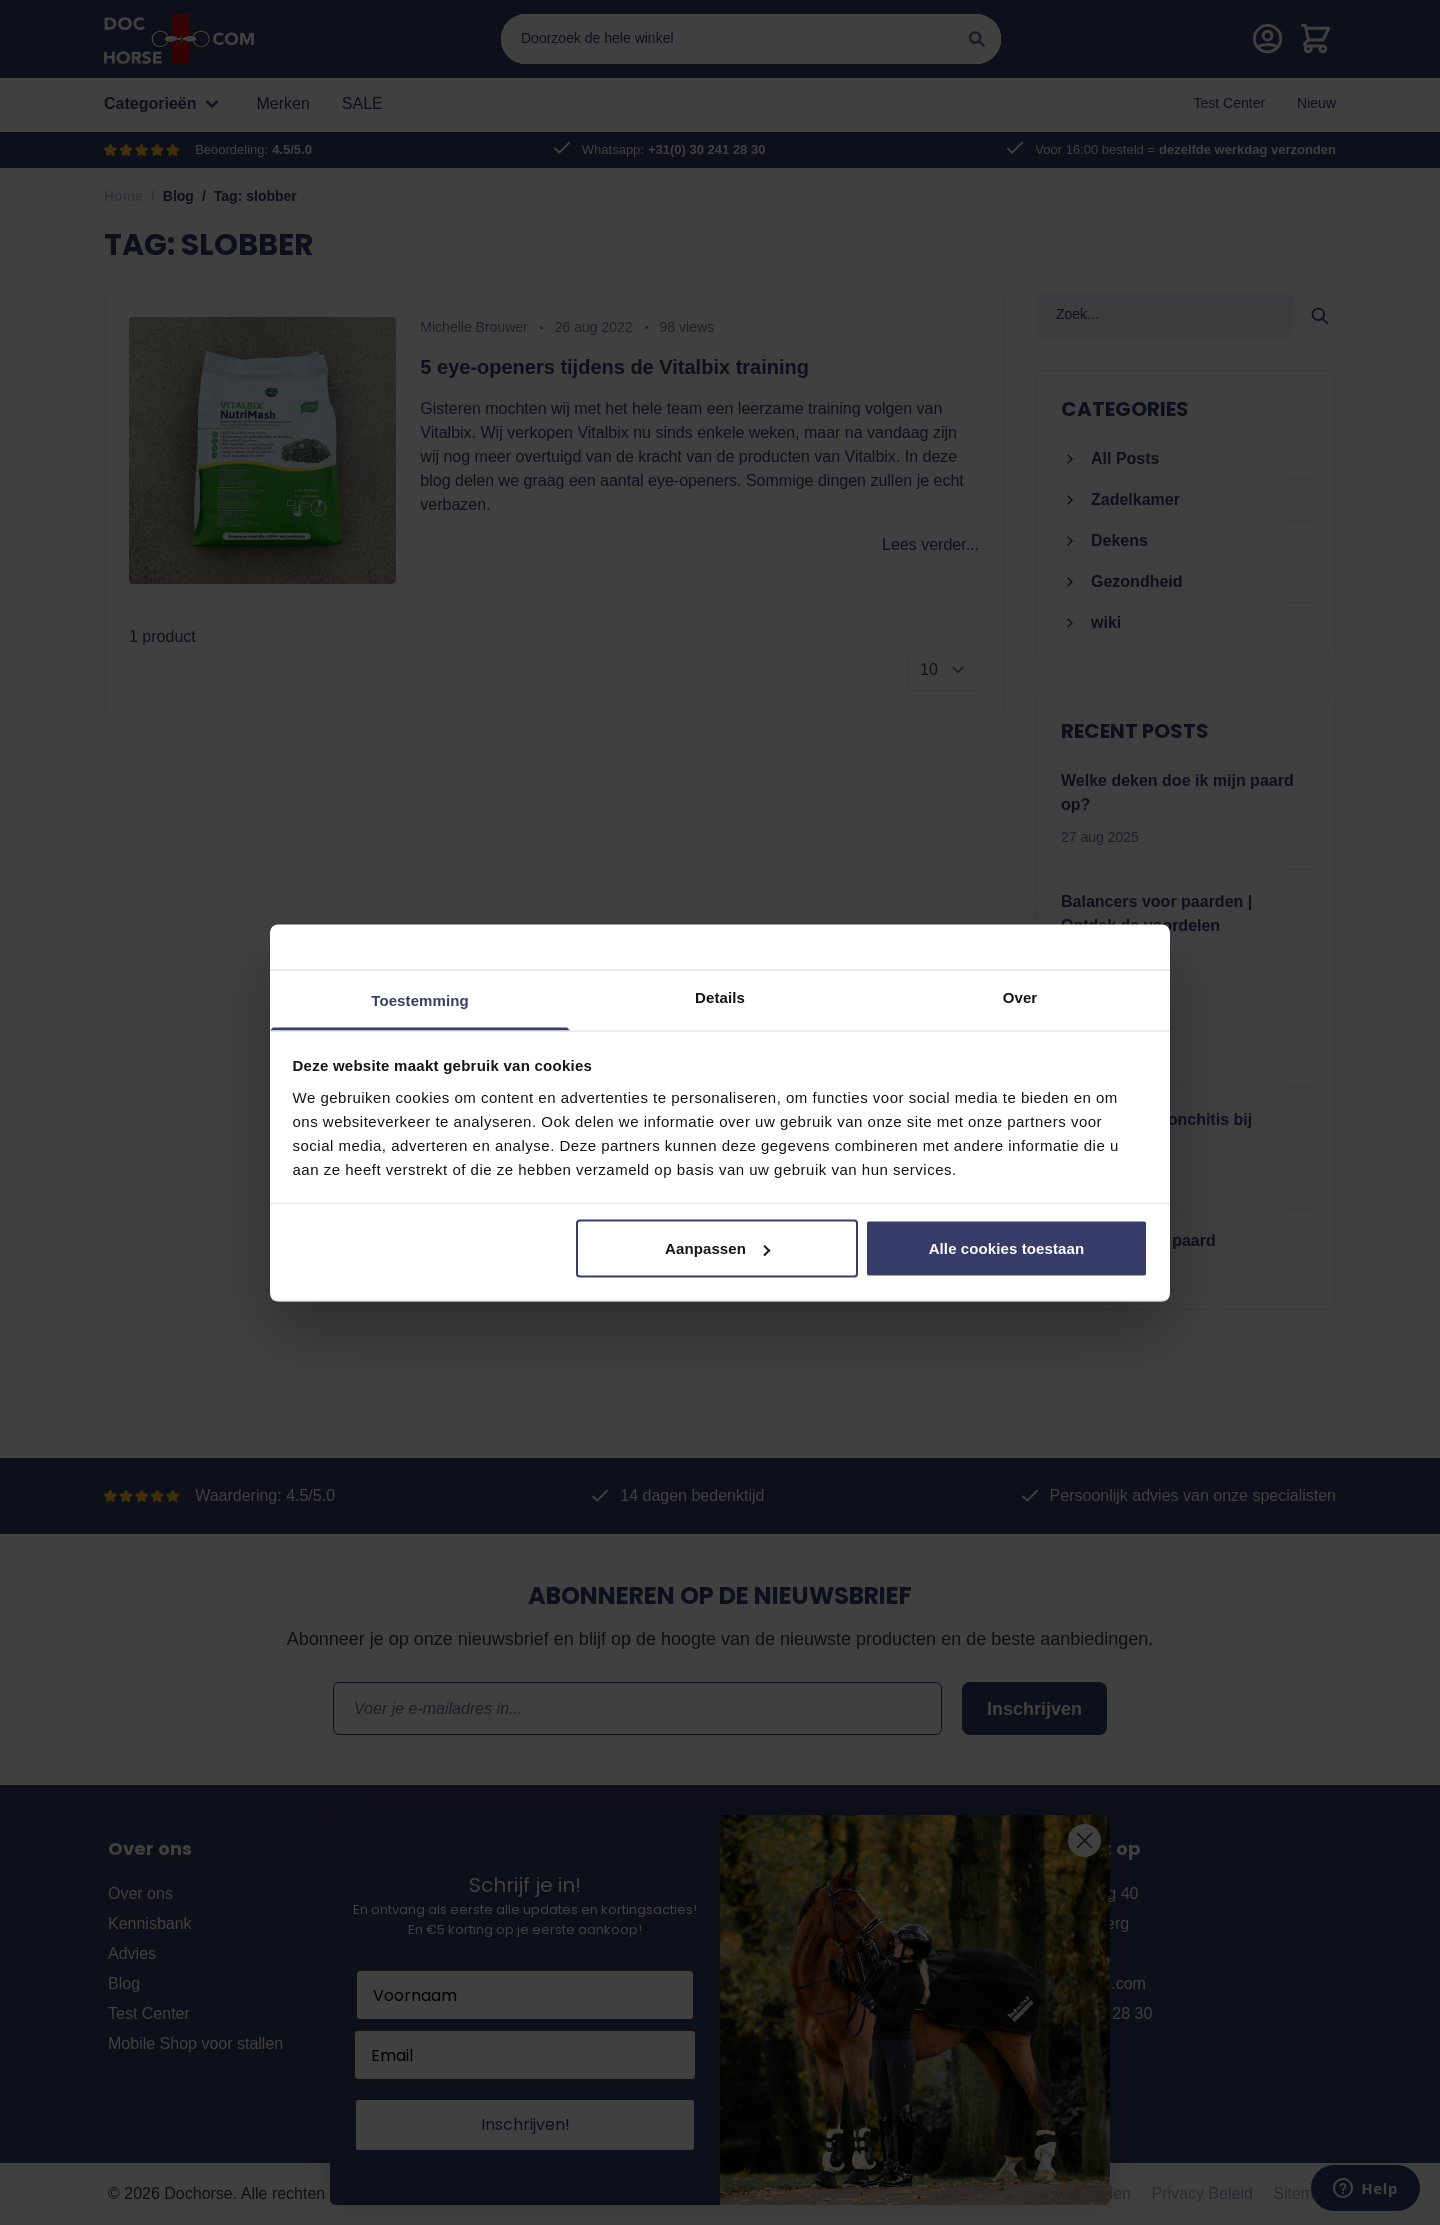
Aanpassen (717, 1248)
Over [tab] (1020, 996)
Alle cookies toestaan (1007, 1248)
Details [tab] (720, 996)
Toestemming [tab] (420, 999)
